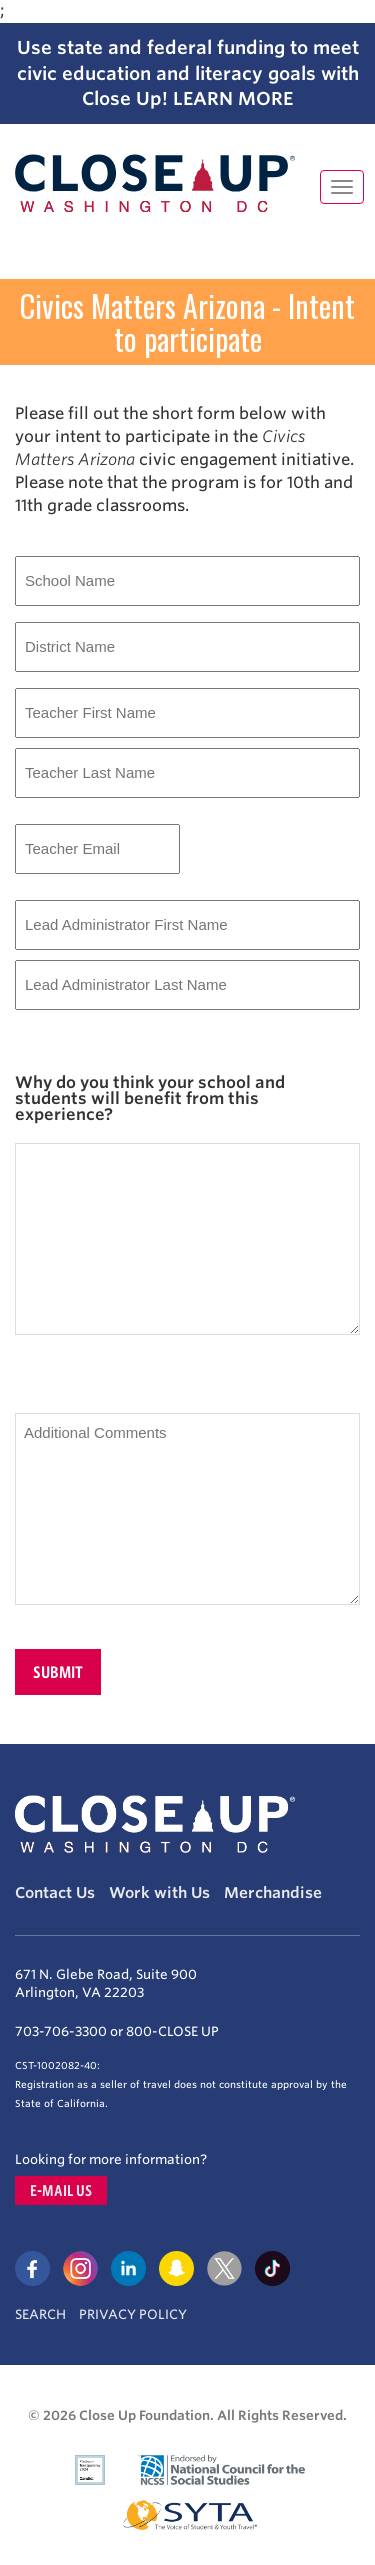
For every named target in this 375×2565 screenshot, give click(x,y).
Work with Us (159, 1893)
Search (40, 2314)
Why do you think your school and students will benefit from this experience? (150, 1099)
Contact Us (55, 1893)
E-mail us (61, 2190)
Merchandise (273, 1893)
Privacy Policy (133, 2314)
